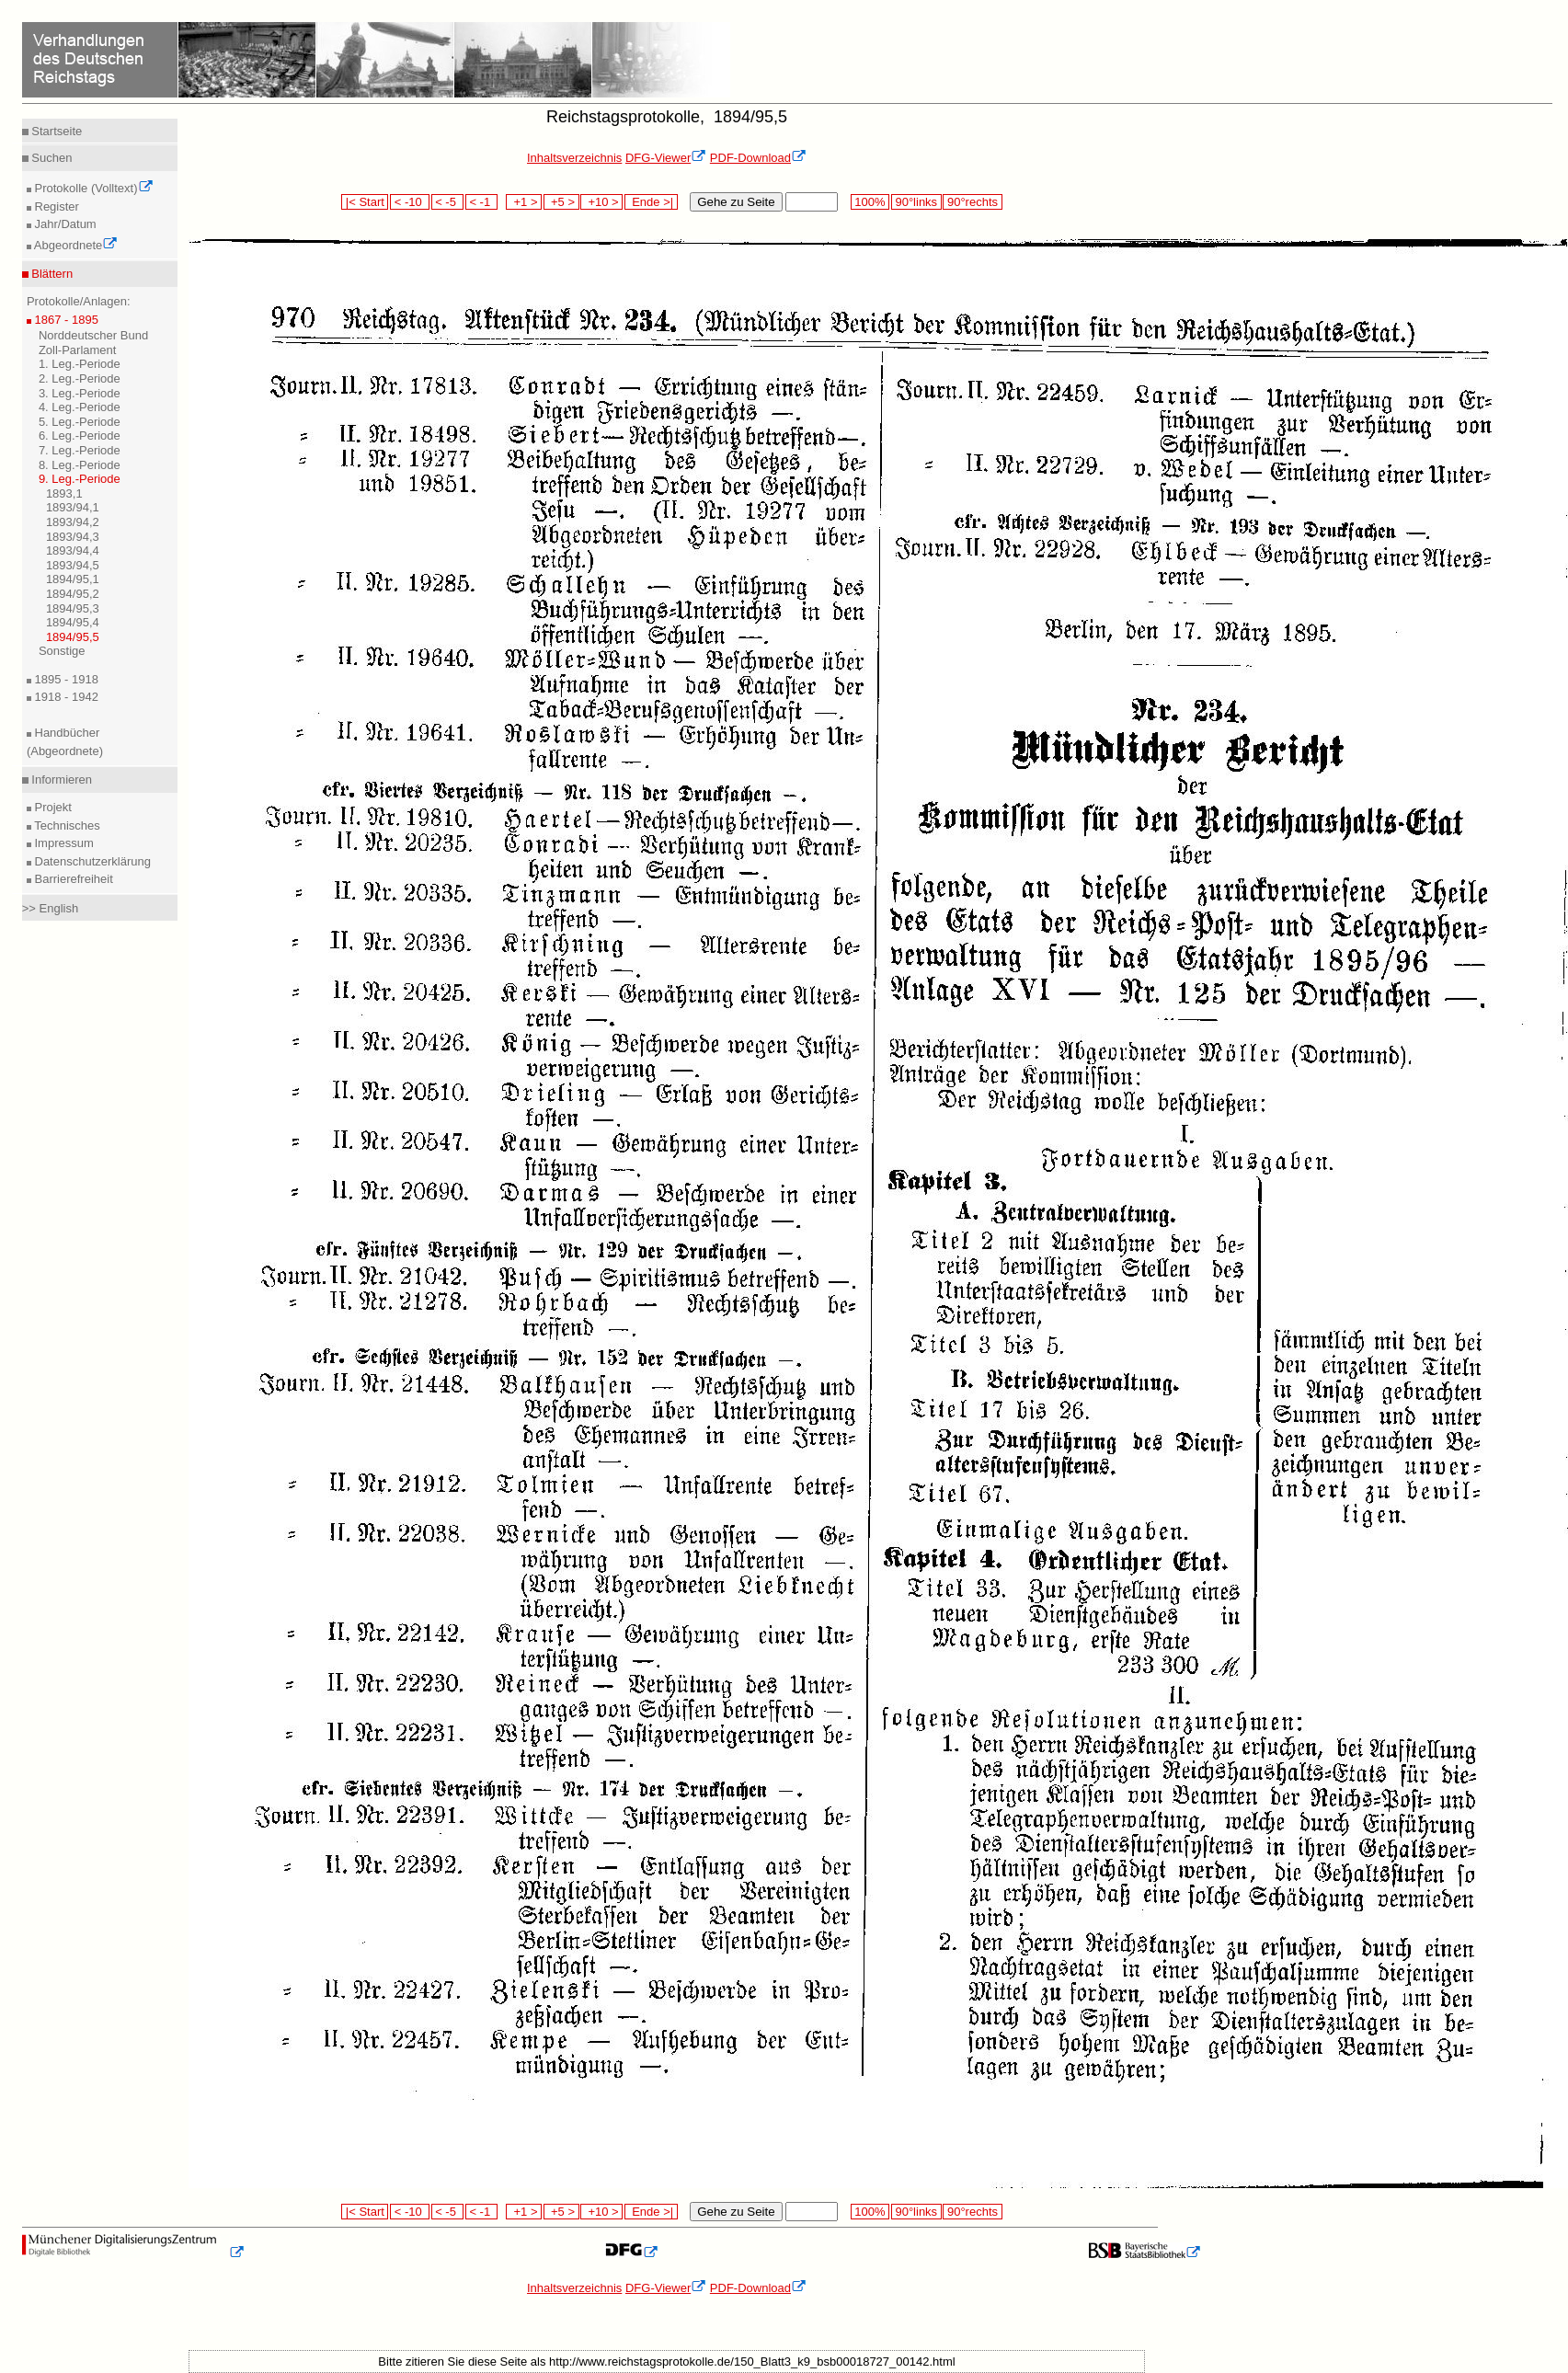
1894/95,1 (72, 579)
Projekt (51, 807)
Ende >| (651, 202)
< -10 (410, 202)
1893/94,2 (72, 522)
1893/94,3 (72, 537)
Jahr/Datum (64, 224)
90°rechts (972, 202)
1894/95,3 (72, 608)
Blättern (51, 274)
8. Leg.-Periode (79, 465)
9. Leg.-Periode (79, 479)
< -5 (448, 202)
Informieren (60, 779)
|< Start (364, 202)
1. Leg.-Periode (79, 364)
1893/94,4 (72, 550)
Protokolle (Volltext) (92, 188)
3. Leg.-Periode (79, 393)
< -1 (482, 202)
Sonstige (62, 651)
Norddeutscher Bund (93, 335)
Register (55, 206)
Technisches (65, 825)
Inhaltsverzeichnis (574, 158)
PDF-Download (758, 158)
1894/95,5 (72, 637)
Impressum (62, 843)
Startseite (56, 131)
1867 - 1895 (64, 320)
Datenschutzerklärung (91, 861)
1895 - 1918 (64, 679)
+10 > (601, 202)
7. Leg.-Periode (79, 450)
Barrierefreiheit (72, 879)
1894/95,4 (72, 622)
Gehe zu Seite (735, 202)
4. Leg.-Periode (79, 407)
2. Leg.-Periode (79, 378)
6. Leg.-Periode (79, 435)
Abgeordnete (74, 245)
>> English (50, 908)
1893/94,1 (72, 507)
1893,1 (64, 493)
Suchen (51, 158)
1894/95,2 (72, 594)
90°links (916, 202)
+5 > (561, 202)
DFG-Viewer (665, 158)
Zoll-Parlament (78, 350)
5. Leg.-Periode (79, 422)
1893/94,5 (72, 565)
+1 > (524, 202)
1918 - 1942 (64, 697)
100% (870, 202)
